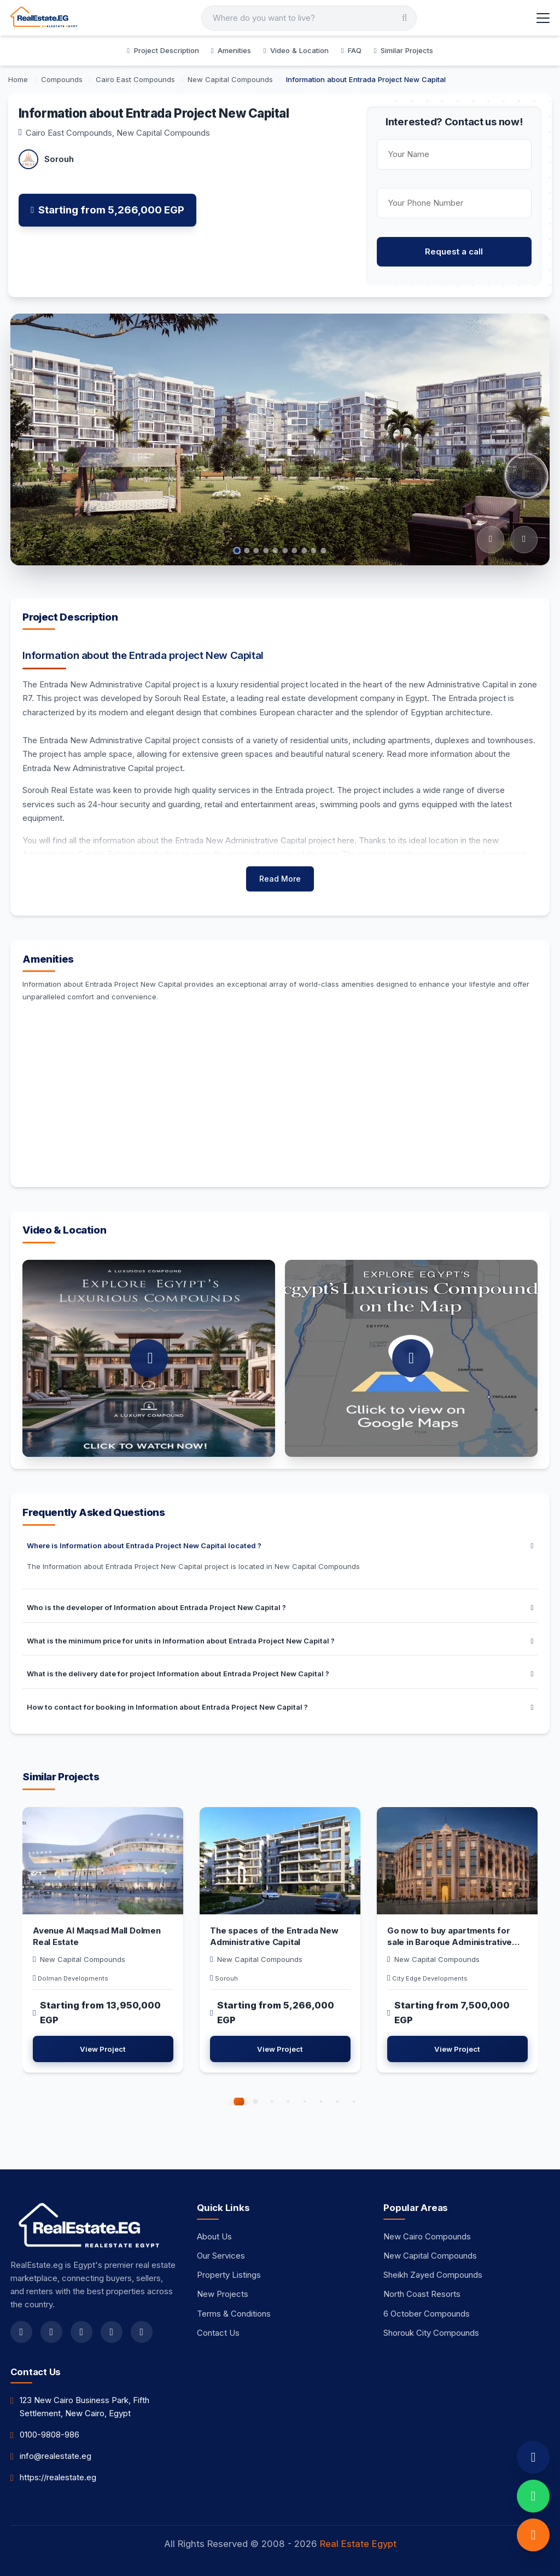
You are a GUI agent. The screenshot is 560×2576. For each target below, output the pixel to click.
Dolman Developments (73, 1978)
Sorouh (59, 159)
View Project (103, 2049)
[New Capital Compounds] (231, 79)
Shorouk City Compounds (431, 2333)
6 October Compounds (426, 2313)
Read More (280, 878)
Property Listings (229, 2275)
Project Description (163, 50)
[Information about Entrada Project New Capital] (366, 79)
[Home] (19, 79)
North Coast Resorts (421, 2294)
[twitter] (51, 2332)
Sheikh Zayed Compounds (432, 2275)
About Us (214, 2236)
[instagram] (81, 2332)
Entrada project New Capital (196, 655)
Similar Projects (403, 50)
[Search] (309, 18)
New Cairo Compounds (427, 2236)
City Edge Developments (430, 1978)
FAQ (351, 50)
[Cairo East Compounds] (136, 79)
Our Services (221, 2255)
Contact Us (218, 2333)
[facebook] (21, 2332)
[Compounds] (63, 79)
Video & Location (296, 50)
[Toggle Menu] (543, 18)
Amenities (231, 50)
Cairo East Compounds (69, 133)
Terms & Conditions (234, 2313)
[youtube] (111, 2332)
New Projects (222, 2294)
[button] (239, 2101)
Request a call (454, 251)
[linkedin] (142, 2332)
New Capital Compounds (163, 133)
